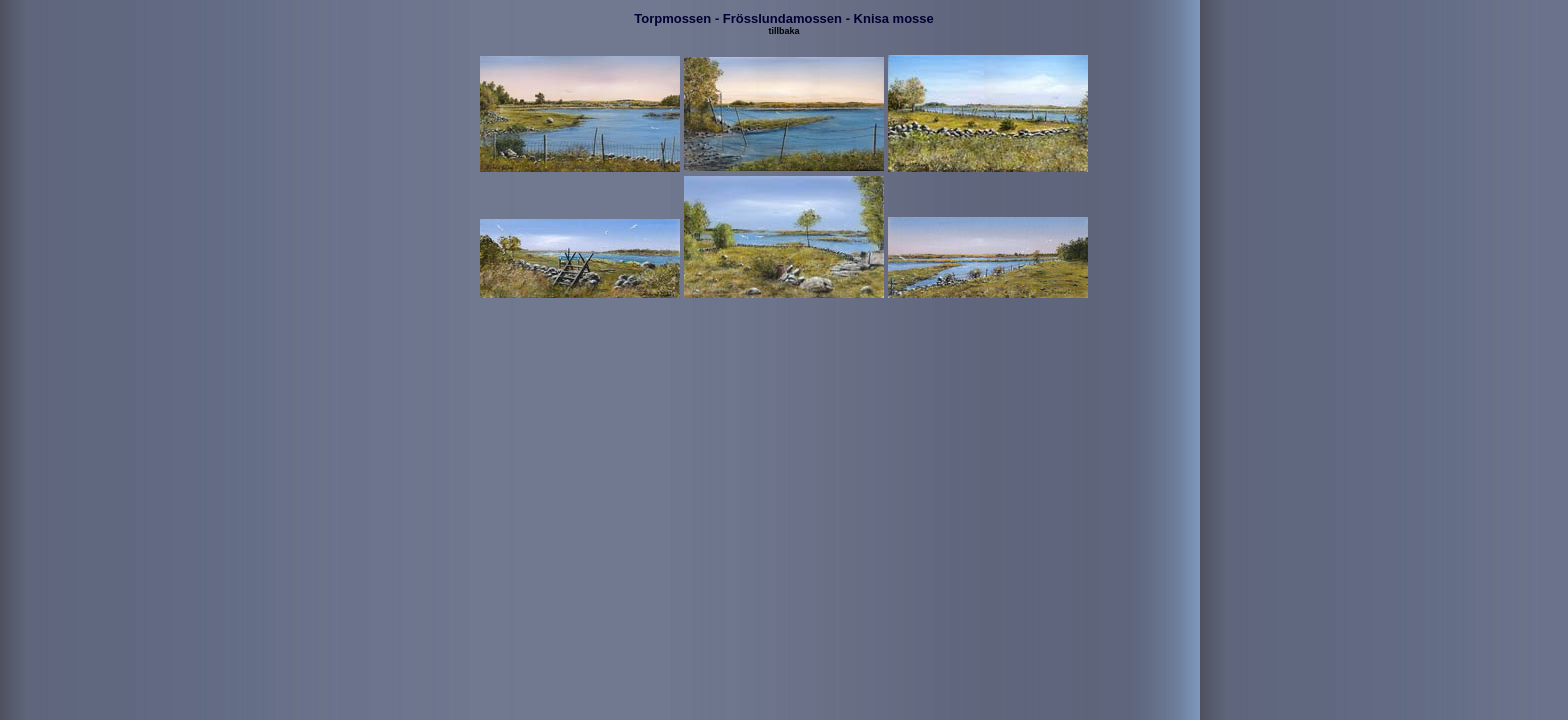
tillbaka (783, 31)
